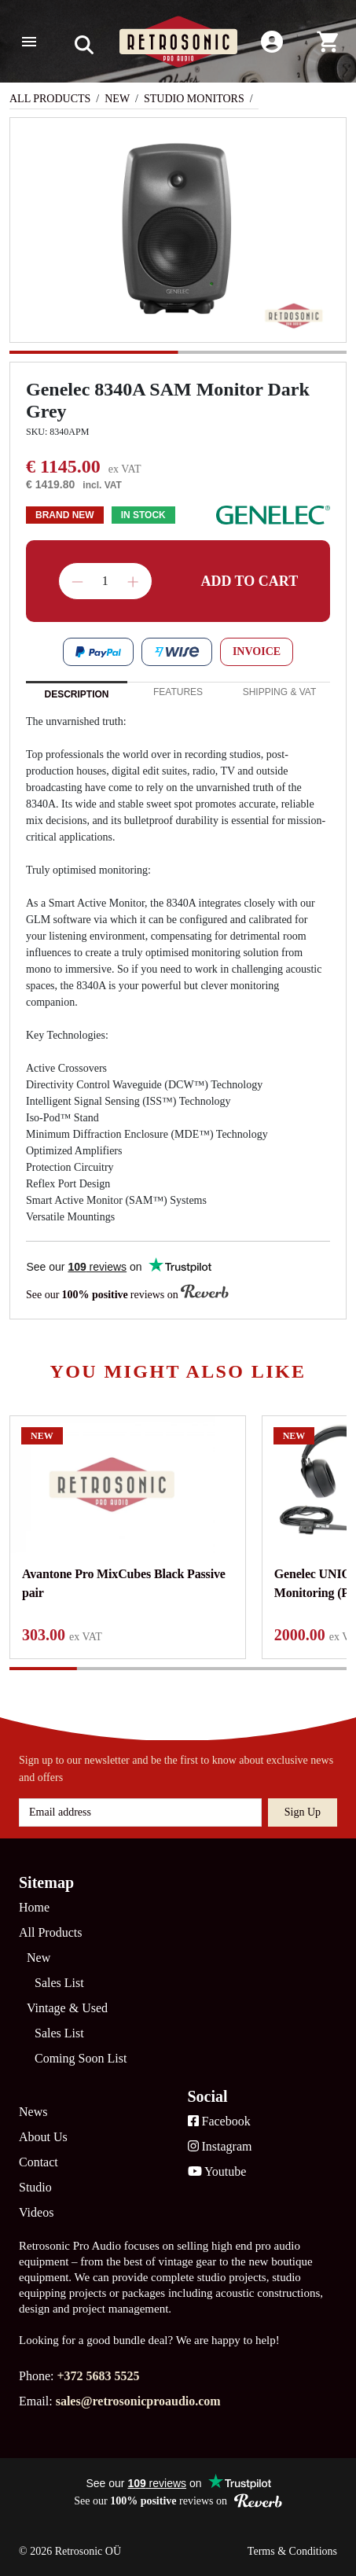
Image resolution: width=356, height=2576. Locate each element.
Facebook (219, 2121)
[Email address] (140, 1812)
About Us (43, 2137)
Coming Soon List (81, 2058)
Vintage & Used (67, 2008)
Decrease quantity (77, 582)
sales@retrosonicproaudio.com (138, 2401)
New (117, 99)
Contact (38, 2162)
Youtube (217, 2171)
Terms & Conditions (292, 2551)
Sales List (59, 1982)
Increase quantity (133, 582)
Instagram (220, 2146)
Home (34, 1907)
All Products (49, 99)
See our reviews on (127, 1293)
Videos (36, 2212)
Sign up (302, 1812)
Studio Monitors (194, 99)
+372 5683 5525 (98, 2376)
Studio (35, 2187)
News (33, 2111)
